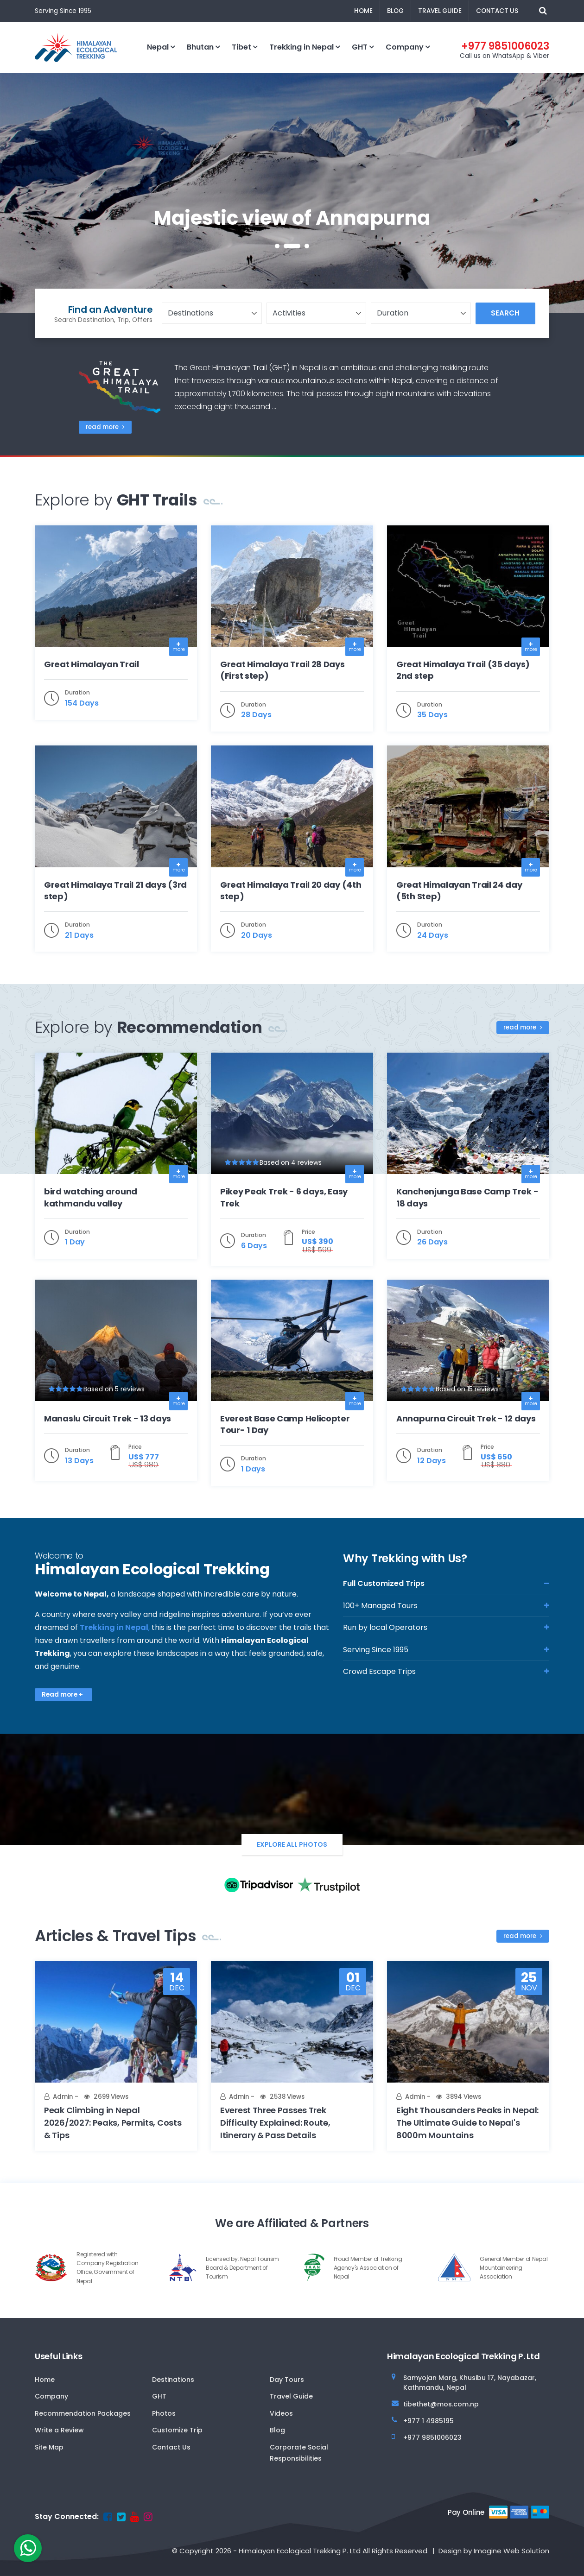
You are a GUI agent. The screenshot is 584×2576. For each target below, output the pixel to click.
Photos (164, 2413)
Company (405, 47)
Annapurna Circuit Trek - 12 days (465, 1418)
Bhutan (200, 47)
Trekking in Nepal (301, 47)
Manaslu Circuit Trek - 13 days (107, 1418)
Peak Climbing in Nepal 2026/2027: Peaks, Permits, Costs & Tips (112, 2122)
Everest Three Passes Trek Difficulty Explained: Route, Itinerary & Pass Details (275, 2122)
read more (105, 427)
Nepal (158, 47)
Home (363, 10)
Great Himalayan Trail (91, 664)
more (178, 649)
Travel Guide (440, 10)
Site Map (49, 2447)
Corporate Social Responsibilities (299, 2453)
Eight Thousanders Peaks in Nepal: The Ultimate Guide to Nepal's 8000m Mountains (467, 2122)
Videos (281, 2413)
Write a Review (59, 2430)
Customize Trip (177, 2430)
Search (505, 313)
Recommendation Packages (83, 2413)
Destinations (173, 2379)
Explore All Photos (292, 1844)
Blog (395, 10)
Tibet (241, 47)
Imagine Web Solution (511, 2551)
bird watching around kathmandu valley (90, 1197)
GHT (360, 47)
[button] (277, 246)
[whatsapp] (28, 2548)
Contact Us (497, 10)
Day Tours (287, 2379)
